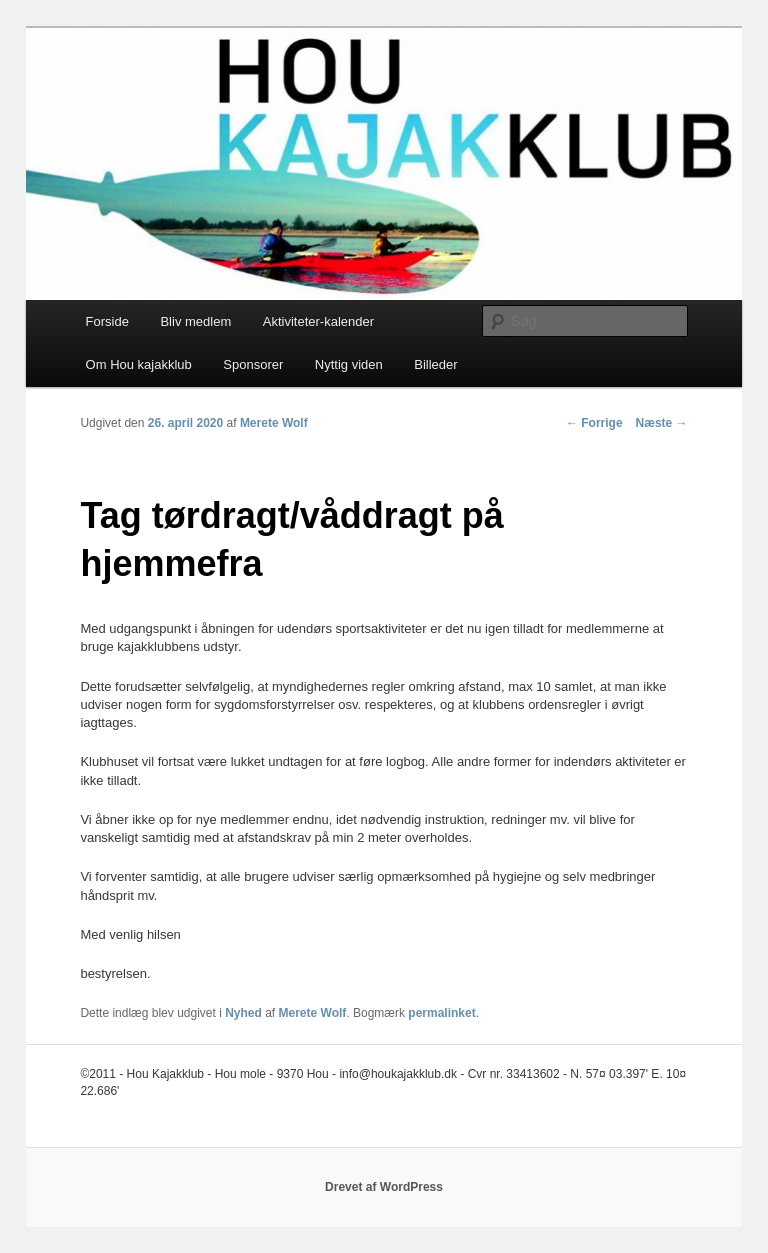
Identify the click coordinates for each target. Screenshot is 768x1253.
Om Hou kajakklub (139, 364)
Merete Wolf (274, 423)
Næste (662, 423)
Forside (107, 321)
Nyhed (243, 1013)
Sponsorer (253, 364)
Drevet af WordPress (384, 1187)
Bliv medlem (195, 321)
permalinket (441, 1013)
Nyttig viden (349, 364)
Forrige (594, 423)
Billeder (435, 364)
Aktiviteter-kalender (318, 321)
